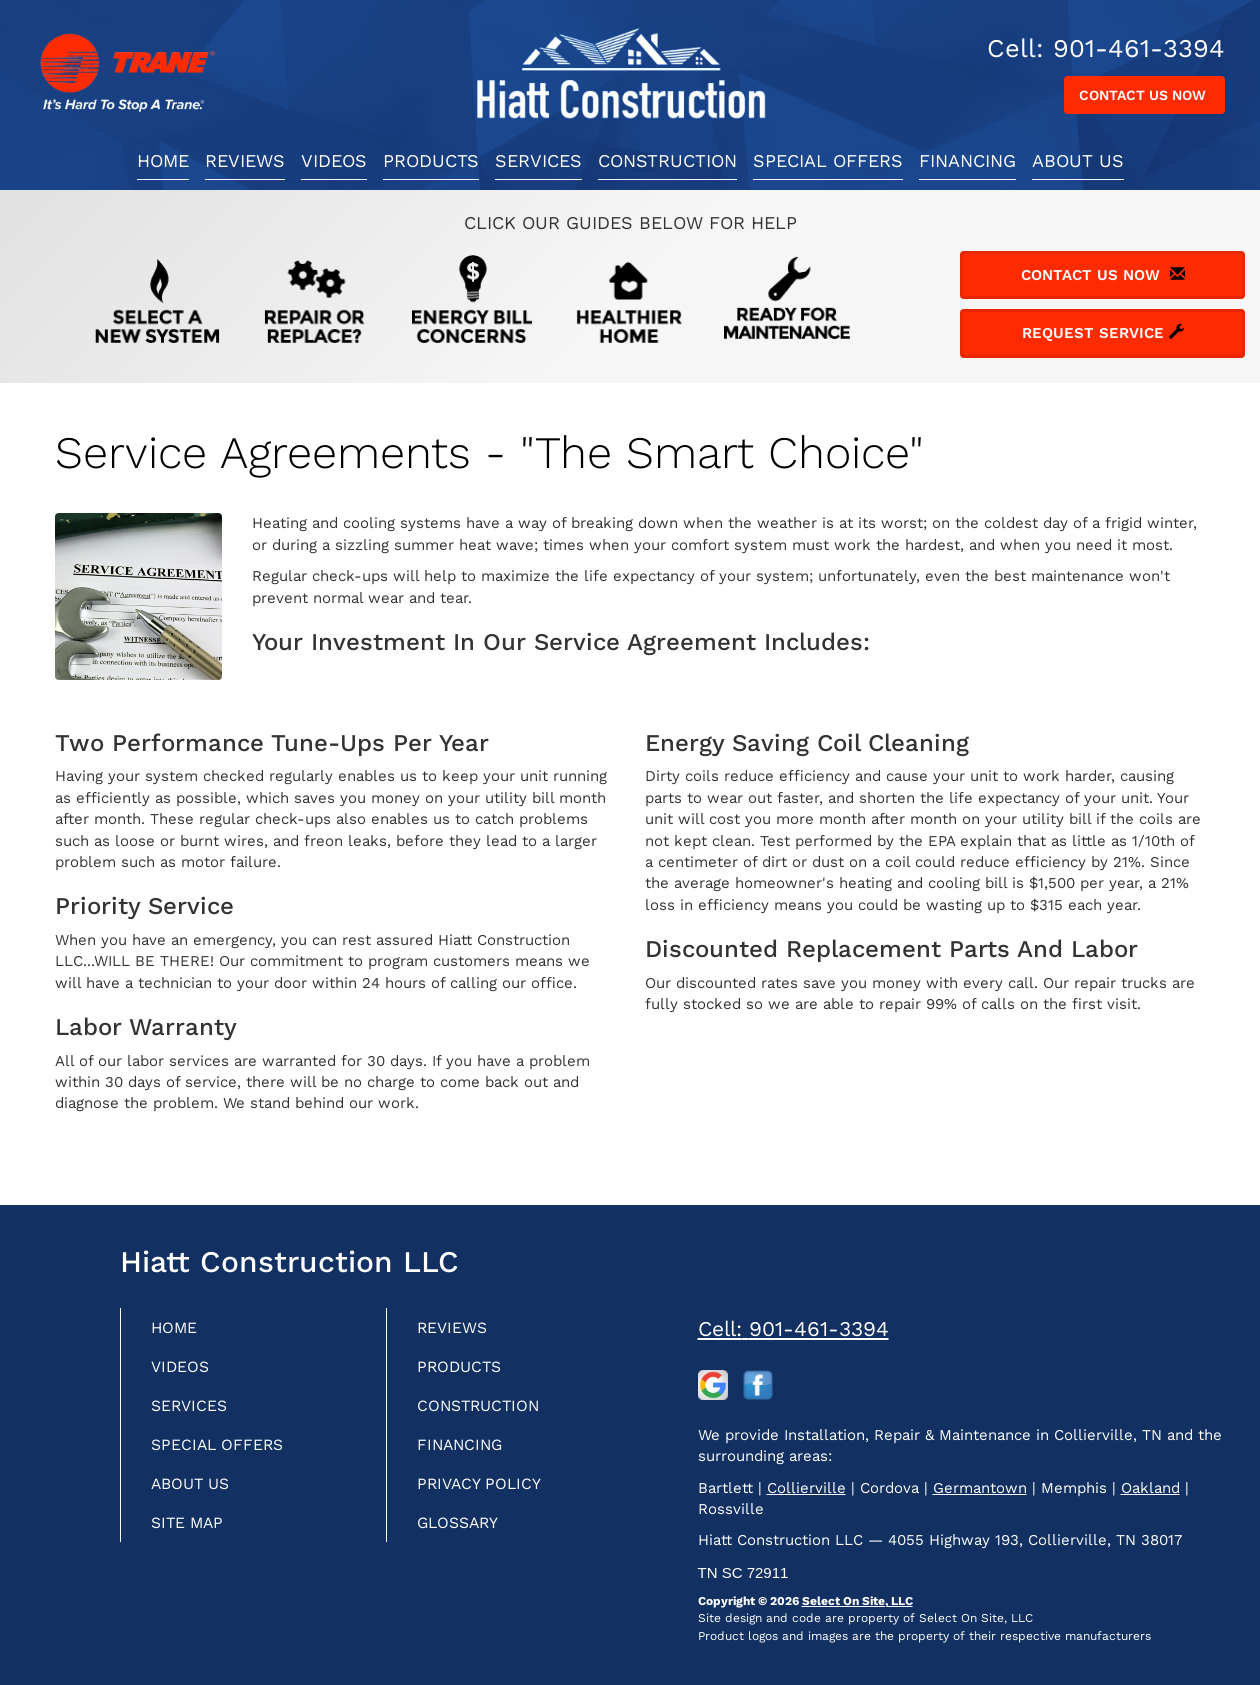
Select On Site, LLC (857, 1601)
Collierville (806, 1488)
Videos (334, 160)
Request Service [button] (1103, 333)
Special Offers (828, 160)
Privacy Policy (487, 1492)
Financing (967, 160)
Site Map (192, 1533)
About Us (1078, 160)
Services (538, 160)
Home (163, 160)
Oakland (1150, 1488)
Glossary (464, 1533)
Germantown (980, 1488)
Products (431, 160)
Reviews (245, 160)
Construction (667, 160)
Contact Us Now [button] (1144, 95)
